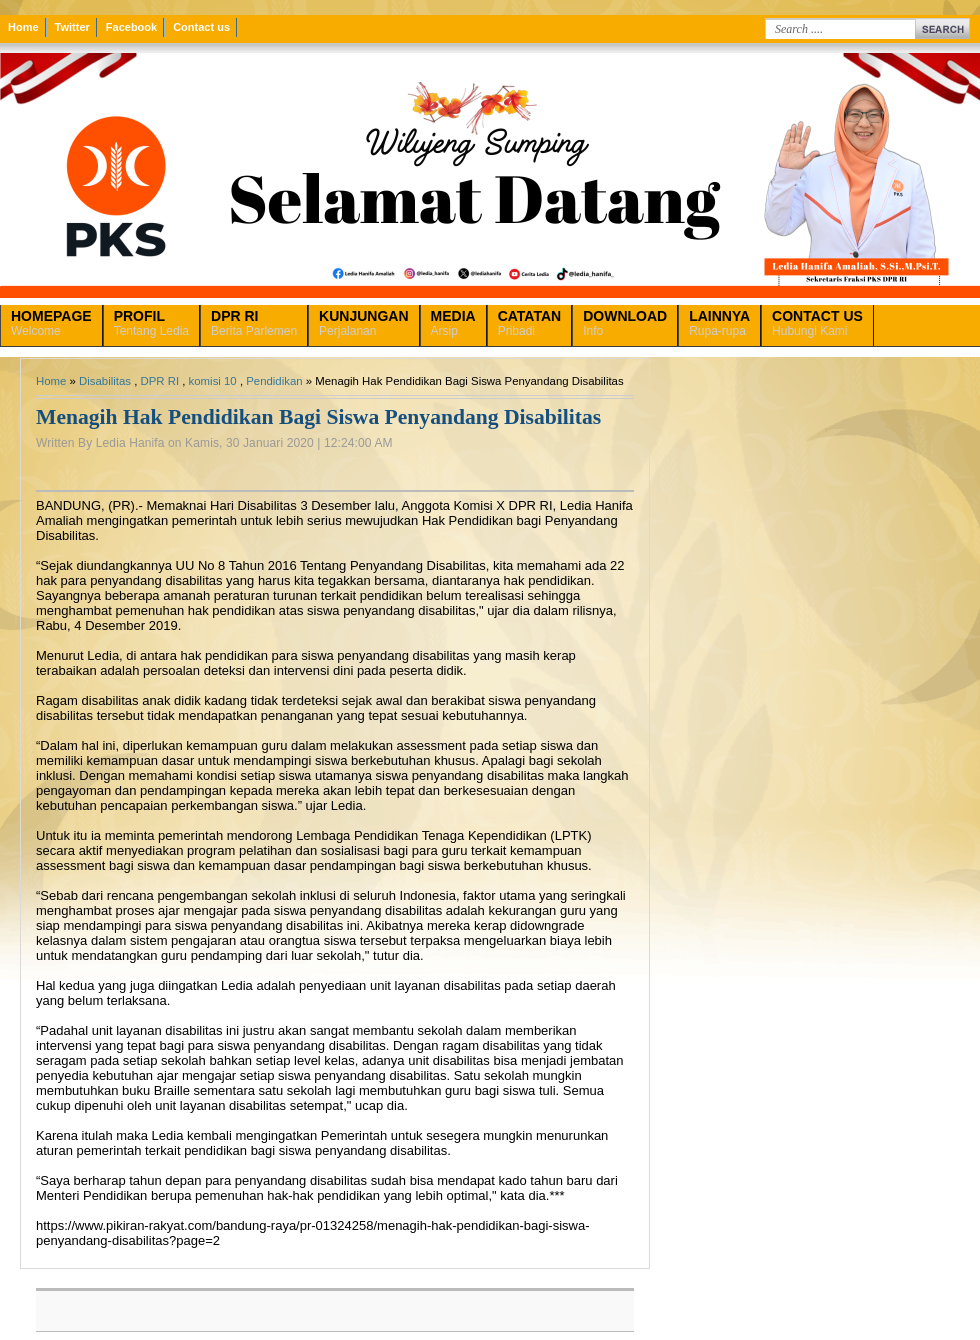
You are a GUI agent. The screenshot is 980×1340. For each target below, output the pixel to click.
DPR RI (159, 381)
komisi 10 (213, 381)
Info (625, 323)
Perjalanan (363, 323)
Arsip (453, 323)
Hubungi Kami (817, 323)
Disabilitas (105, 381)
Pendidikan (274, 381)
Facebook (131, 27)
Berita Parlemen (254, 323)
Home (23, 27)
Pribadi (530, 323)
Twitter (72, 27)
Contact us (201, 27)
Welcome (51, 323)
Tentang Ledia (151, 323)
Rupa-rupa (719, 323)
